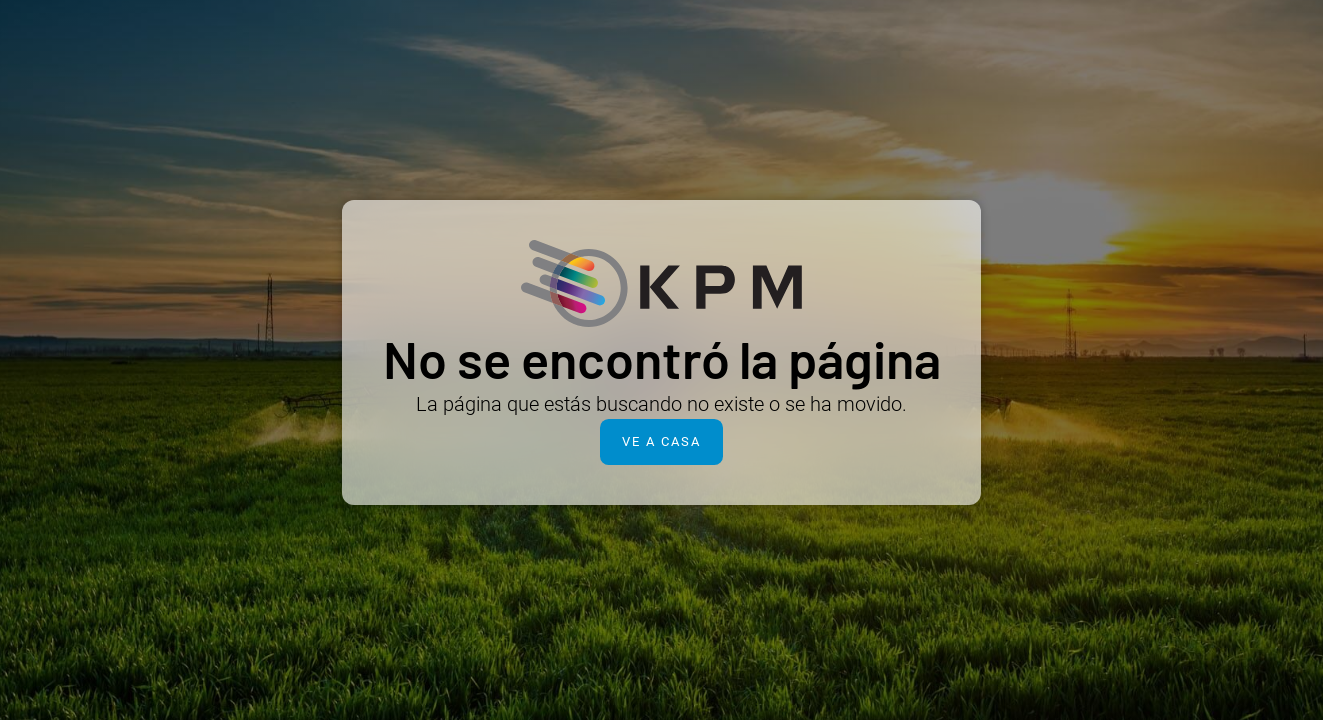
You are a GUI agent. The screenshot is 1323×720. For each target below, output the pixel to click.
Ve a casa (661, 441)
